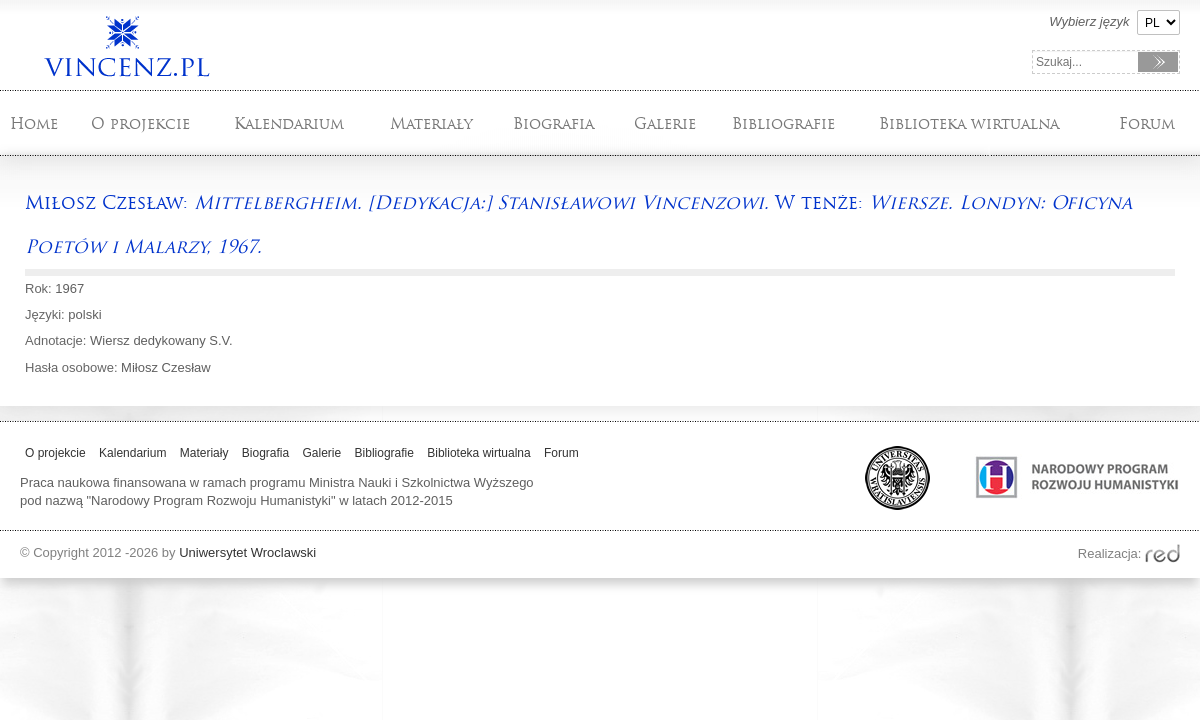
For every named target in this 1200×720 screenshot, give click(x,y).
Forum (1147, 123)
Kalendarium (289, 123)
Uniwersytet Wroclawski (247, 552)
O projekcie (140, 123)
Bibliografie (783, 123)
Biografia (553, 123)
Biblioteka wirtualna (969, 123)
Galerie (665, 123)
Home (34, 123)
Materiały (431, 123)
